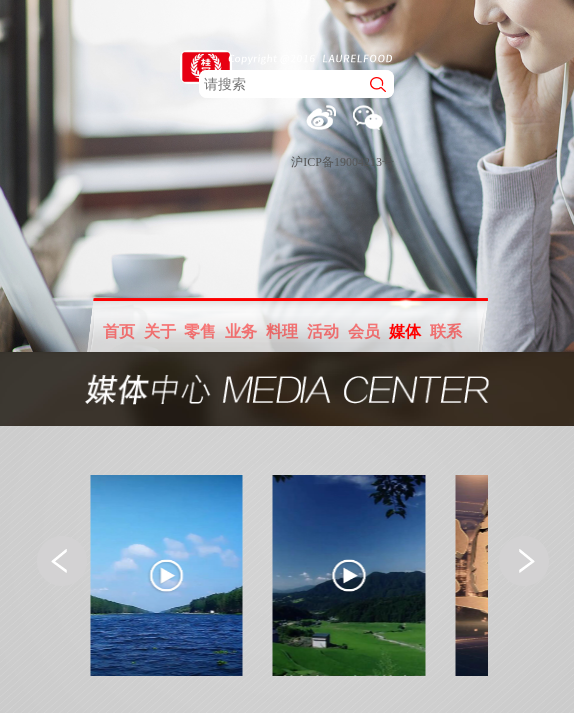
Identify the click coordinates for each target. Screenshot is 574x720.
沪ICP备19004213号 (342, 162)
